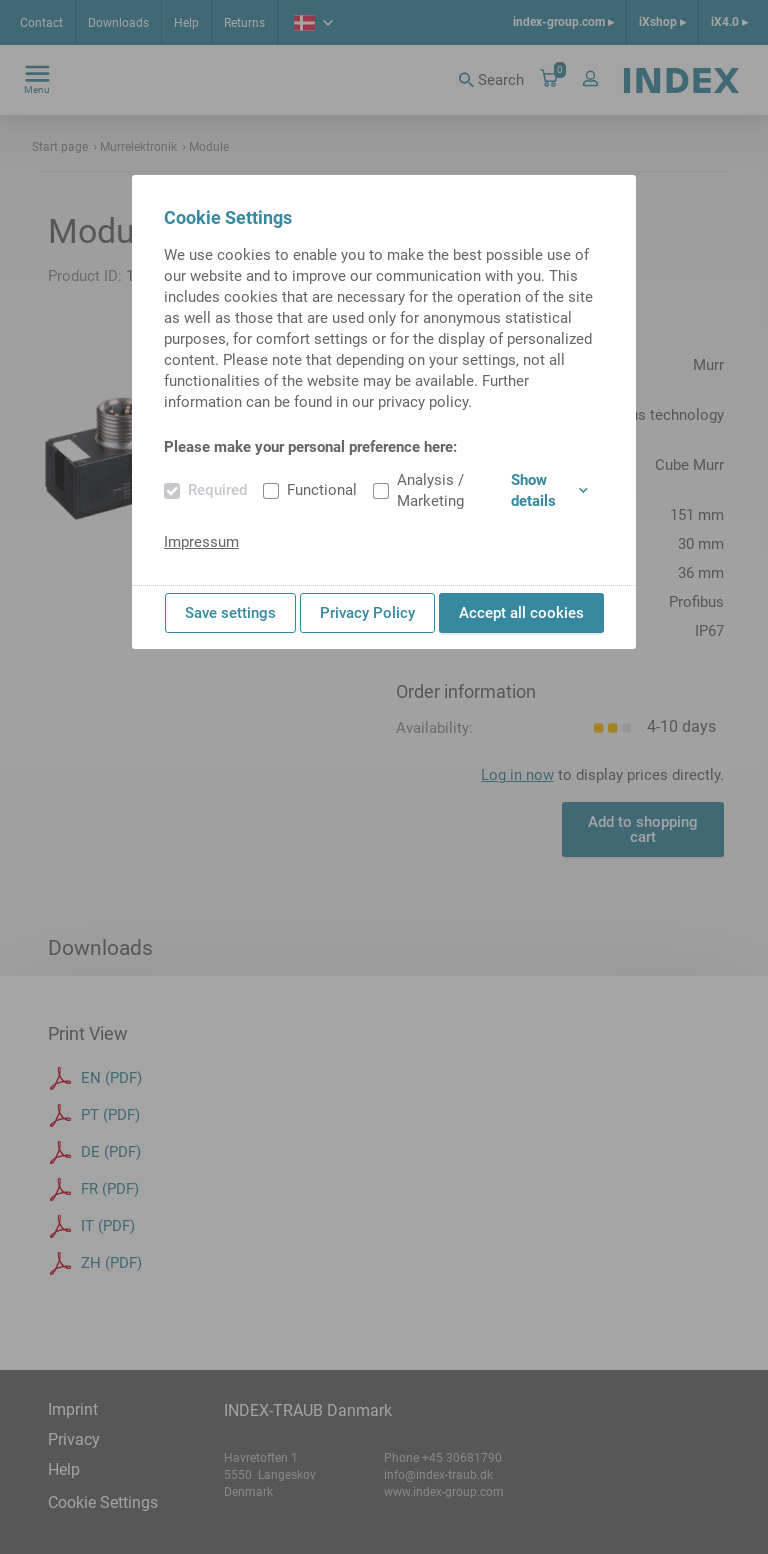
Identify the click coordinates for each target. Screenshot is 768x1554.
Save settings (230, 613)
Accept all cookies (521, 613)
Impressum (201, 542)
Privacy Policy (367, 613)
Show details (549, 490)
